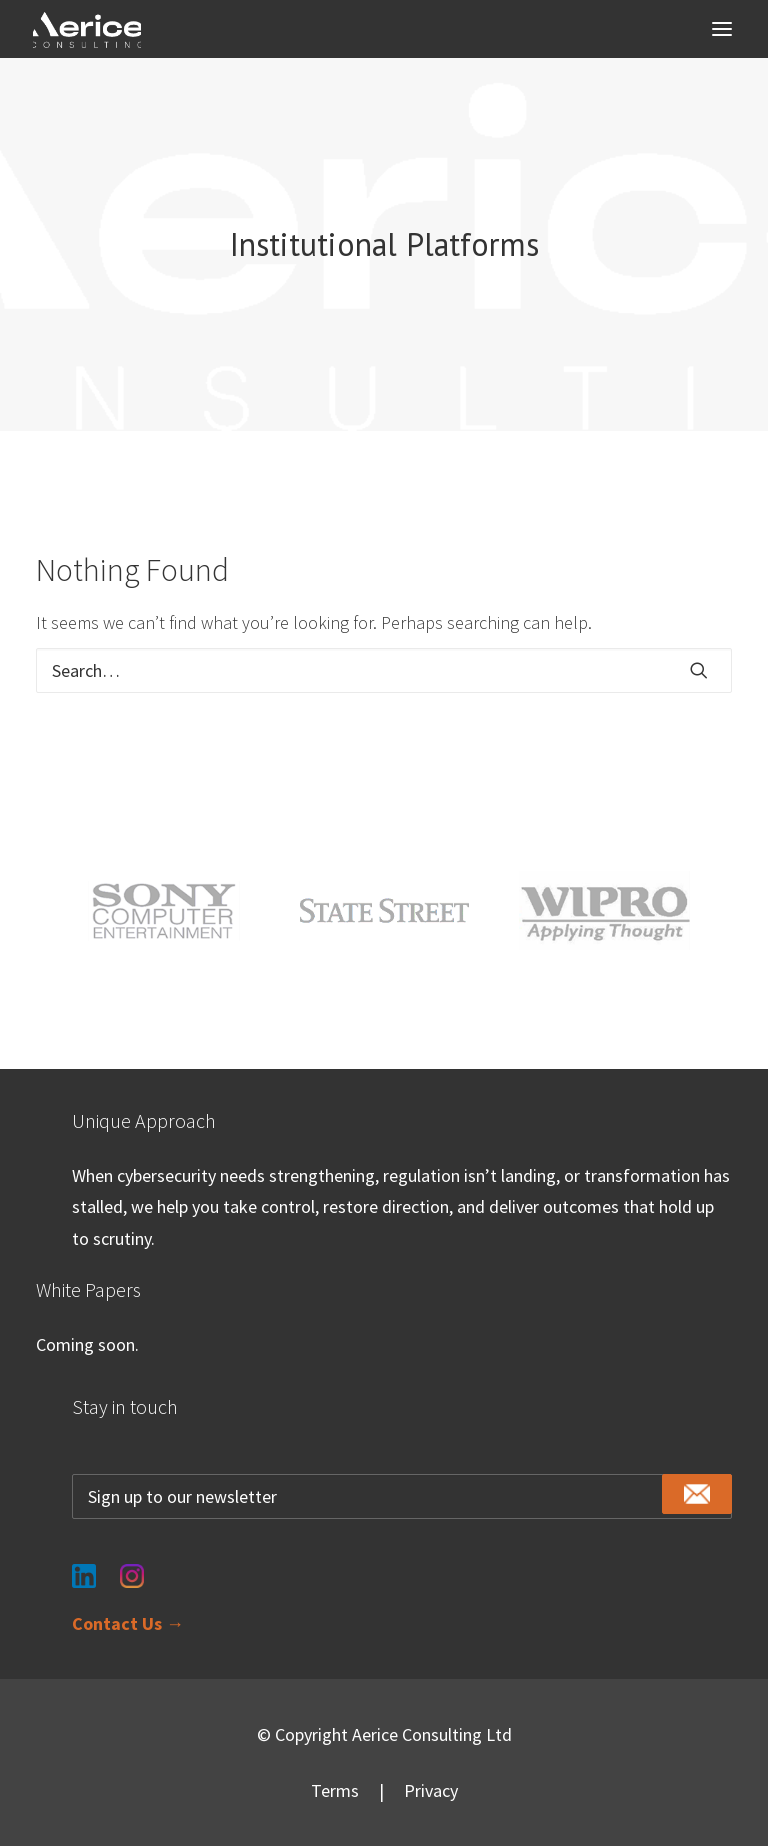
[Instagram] (132, 1563)
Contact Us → (128, 1623)
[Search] (384, 670)
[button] (722, 29)
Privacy (431, 1790)
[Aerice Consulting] (87, 30)
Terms (335, 1790)
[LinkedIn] (84, 1563)
